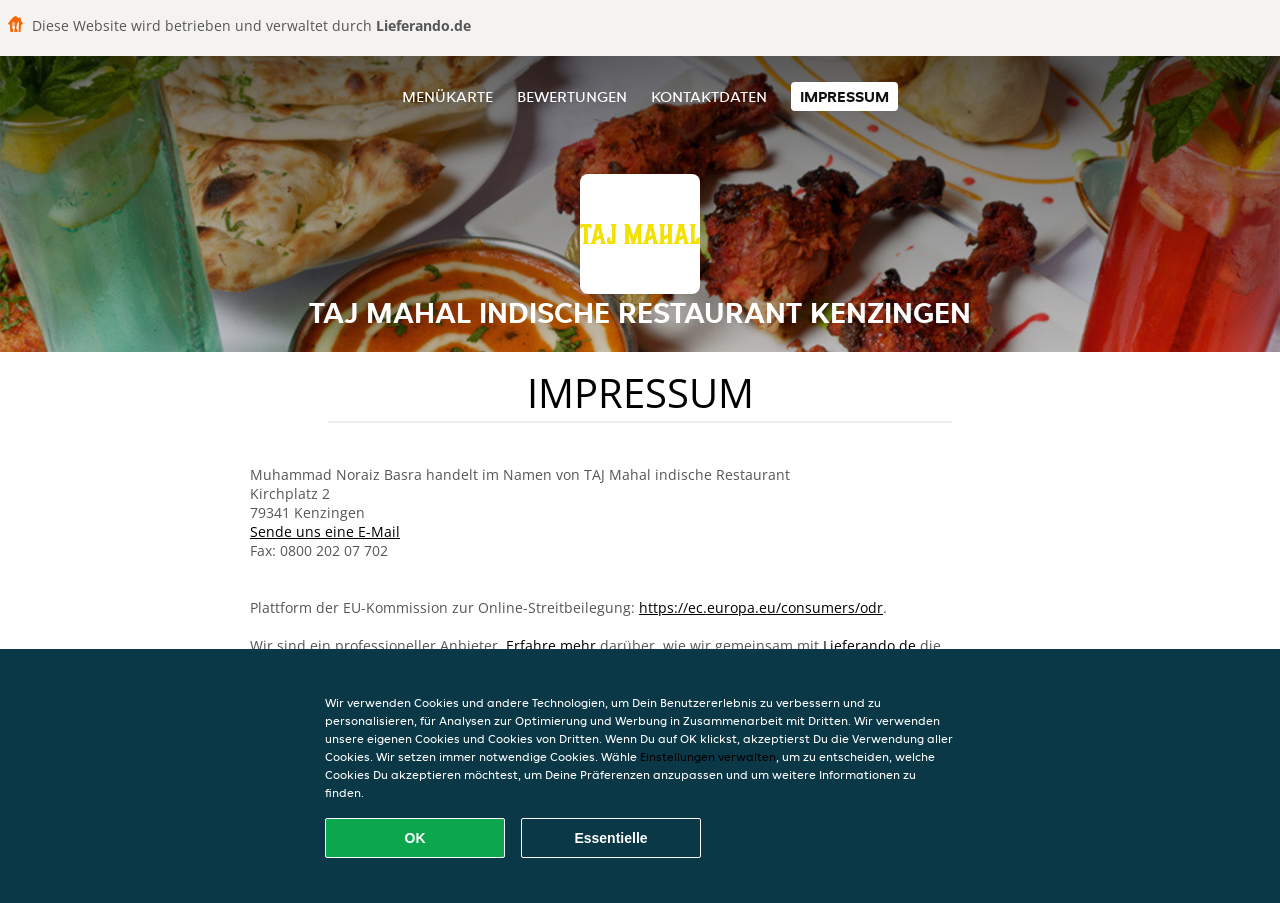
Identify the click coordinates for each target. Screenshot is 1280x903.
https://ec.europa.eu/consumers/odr (761, 607)
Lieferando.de (869, 645)
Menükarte (447, 96)
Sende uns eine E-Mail (325, 531)
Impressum (844, 96)
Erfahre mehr (551, 645)
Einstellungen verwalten (708, 756)
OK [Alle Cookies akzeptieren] (415, 838)
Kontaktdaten (709, 96)
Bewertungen (572, 96)
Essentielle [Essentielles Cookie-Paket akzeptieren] (610, 838)
